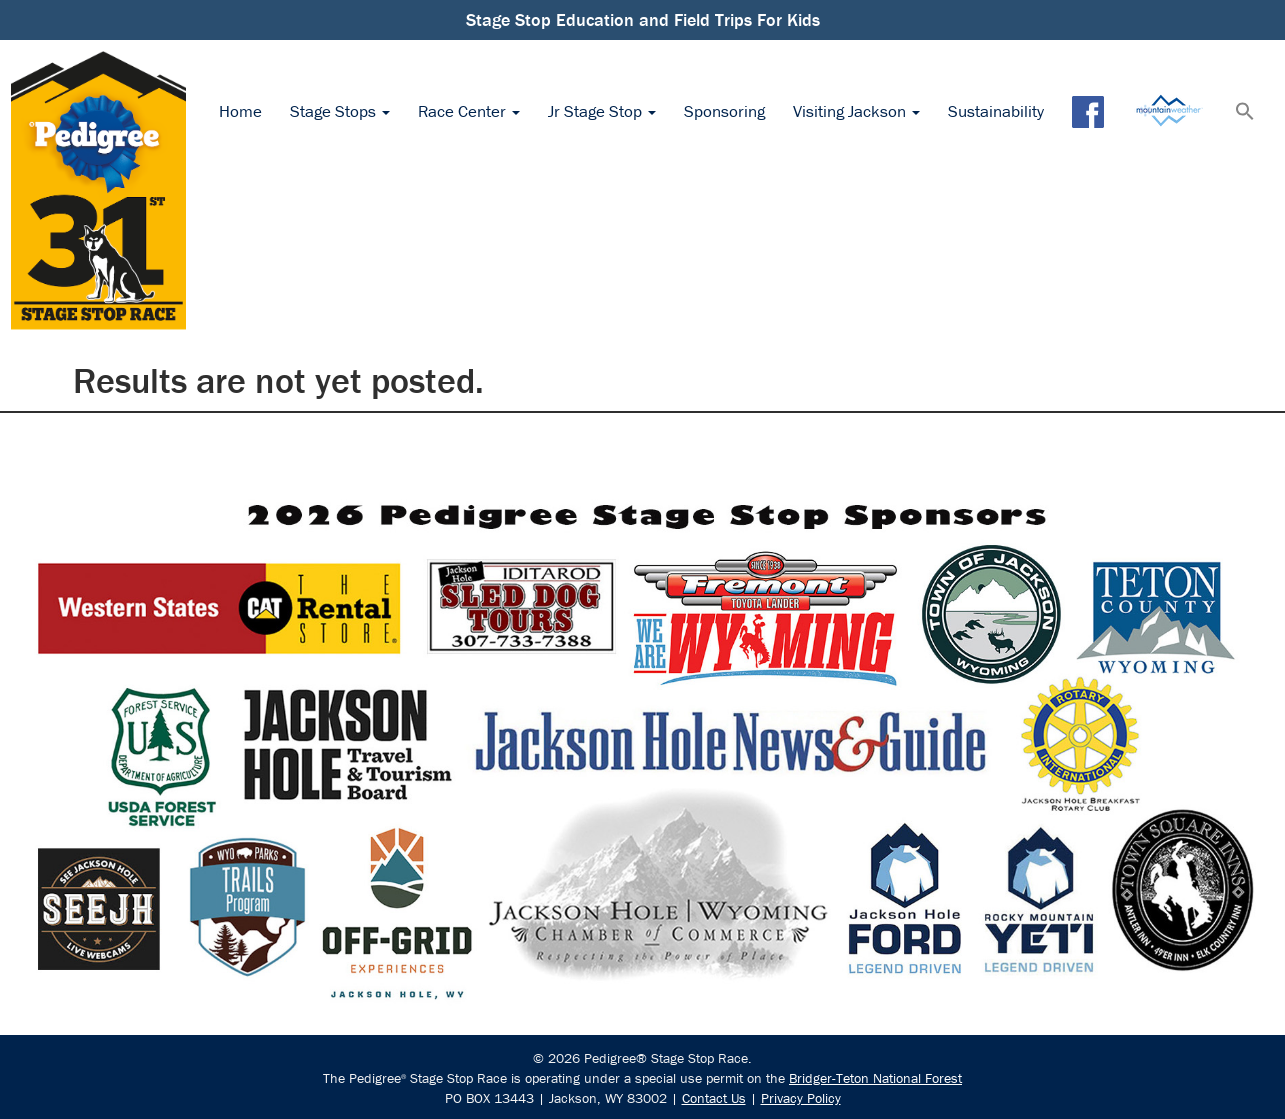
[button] (1245, 113)
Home (240, 111)
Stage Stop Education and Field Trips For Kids (643, 19)
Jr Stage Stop (602, 111)
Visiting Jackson (856, 111)
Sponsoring (724, 111)
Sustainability (996, 111)
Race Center (469, 111)
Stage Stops (340, 111)
